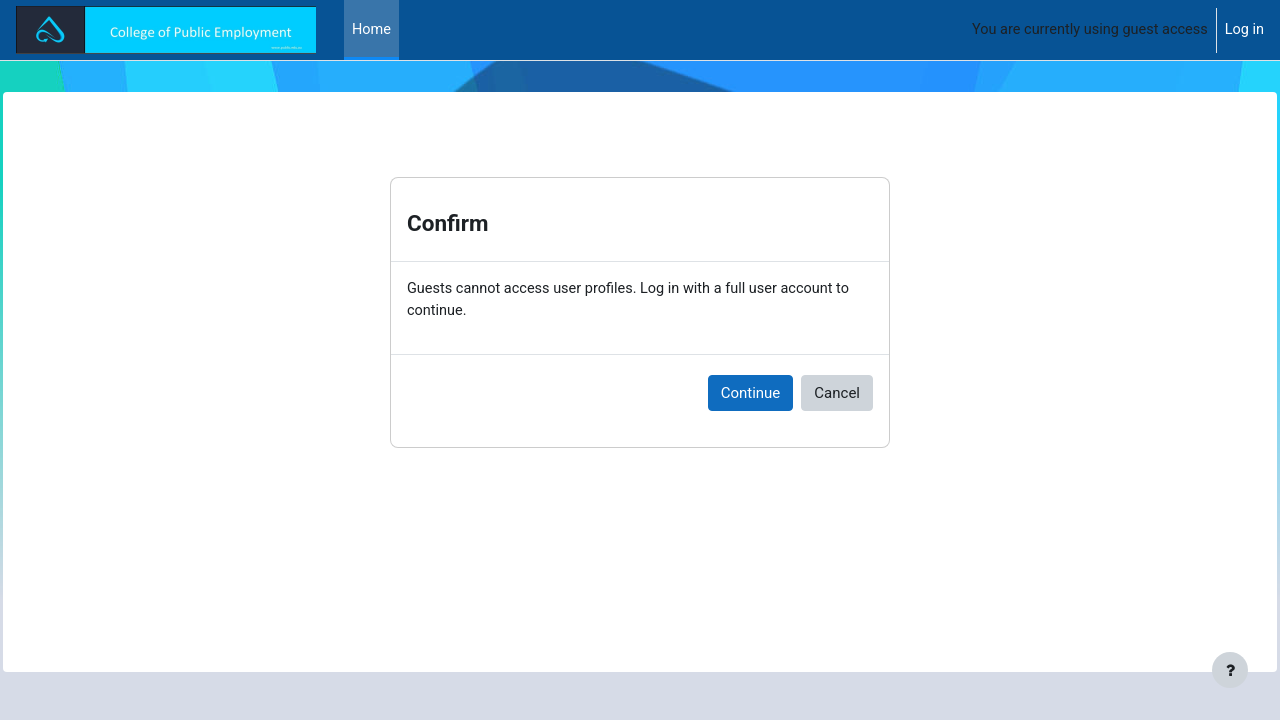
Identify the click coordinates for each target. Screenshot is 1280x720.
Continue (751, 394)
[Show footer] (1230, 670)
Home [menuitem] (372, 30)
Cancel (837, 394)
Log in (1243, 30)
